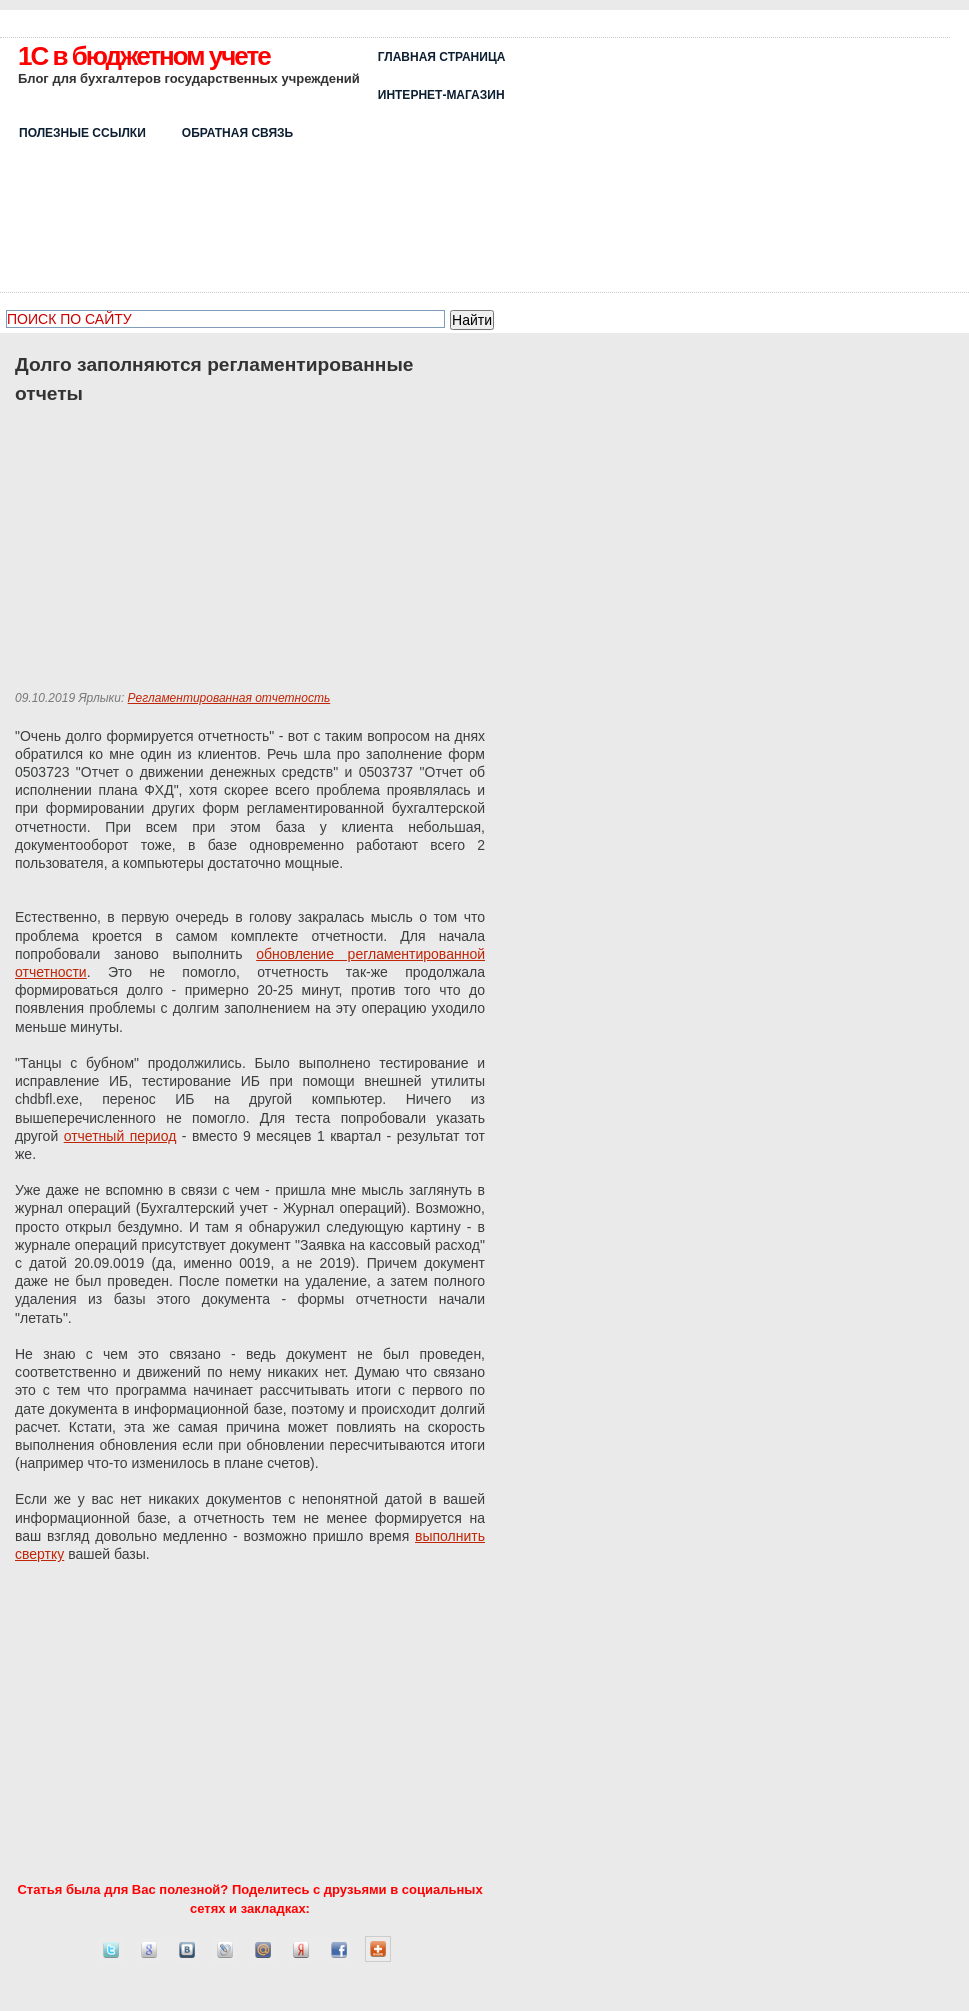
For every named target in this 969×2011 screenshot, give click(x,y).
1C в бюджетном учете (144, 56)
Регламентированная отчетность (229, 698)
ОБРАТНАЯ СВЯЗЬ (237, 133)
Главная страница (442, 57)
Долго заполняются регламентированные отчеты (214, 379)
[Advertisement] (796, 162)
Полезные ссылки (82, 133)
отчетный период (120, 1136)
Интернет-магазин (441, 95)
